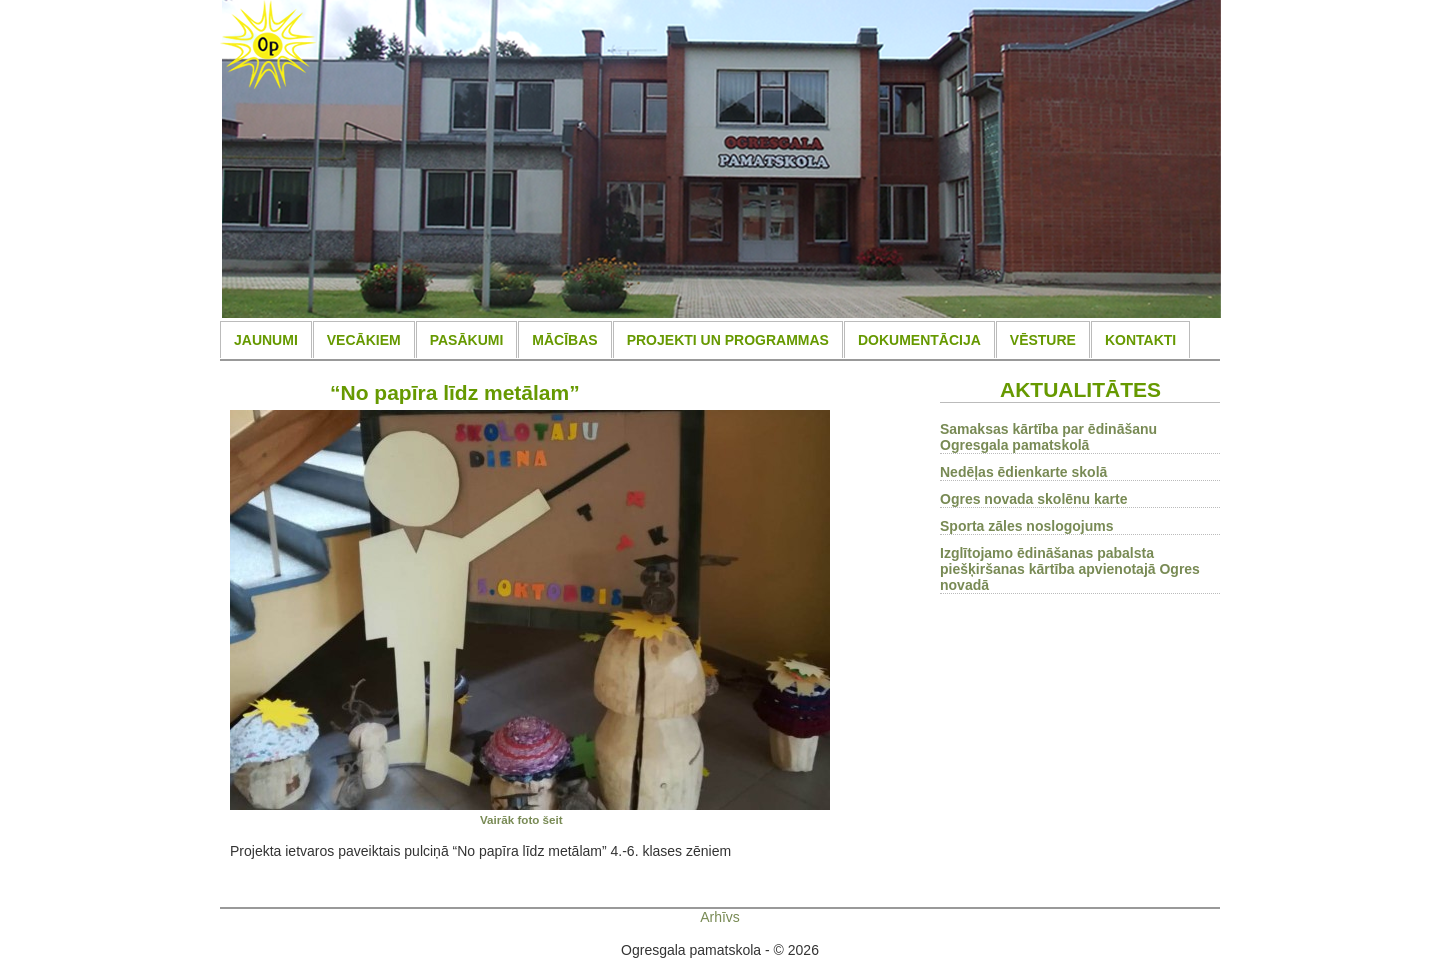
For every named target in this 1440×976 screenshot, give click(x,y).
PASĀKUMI (467, 340)
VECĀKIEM (364, 340)
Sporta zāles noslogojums (1026, 526)
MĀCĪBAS (564, 340)
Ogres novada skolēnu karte (1034, 499)
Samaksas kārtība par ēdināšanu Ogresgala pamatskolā (1048, 437)
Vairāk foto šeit (521, 819)
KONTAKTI (1140, 340)
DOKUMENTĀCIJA (919, 340)
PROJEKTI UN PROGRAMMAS (728, 340)
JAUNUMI (266, 340)
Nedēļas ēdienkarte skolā (1023, 472)
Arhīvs (720, 917)
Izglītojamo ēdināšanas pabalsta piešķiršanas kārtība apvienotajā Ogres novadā (1070, 569)
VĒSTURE (1043, 340)
